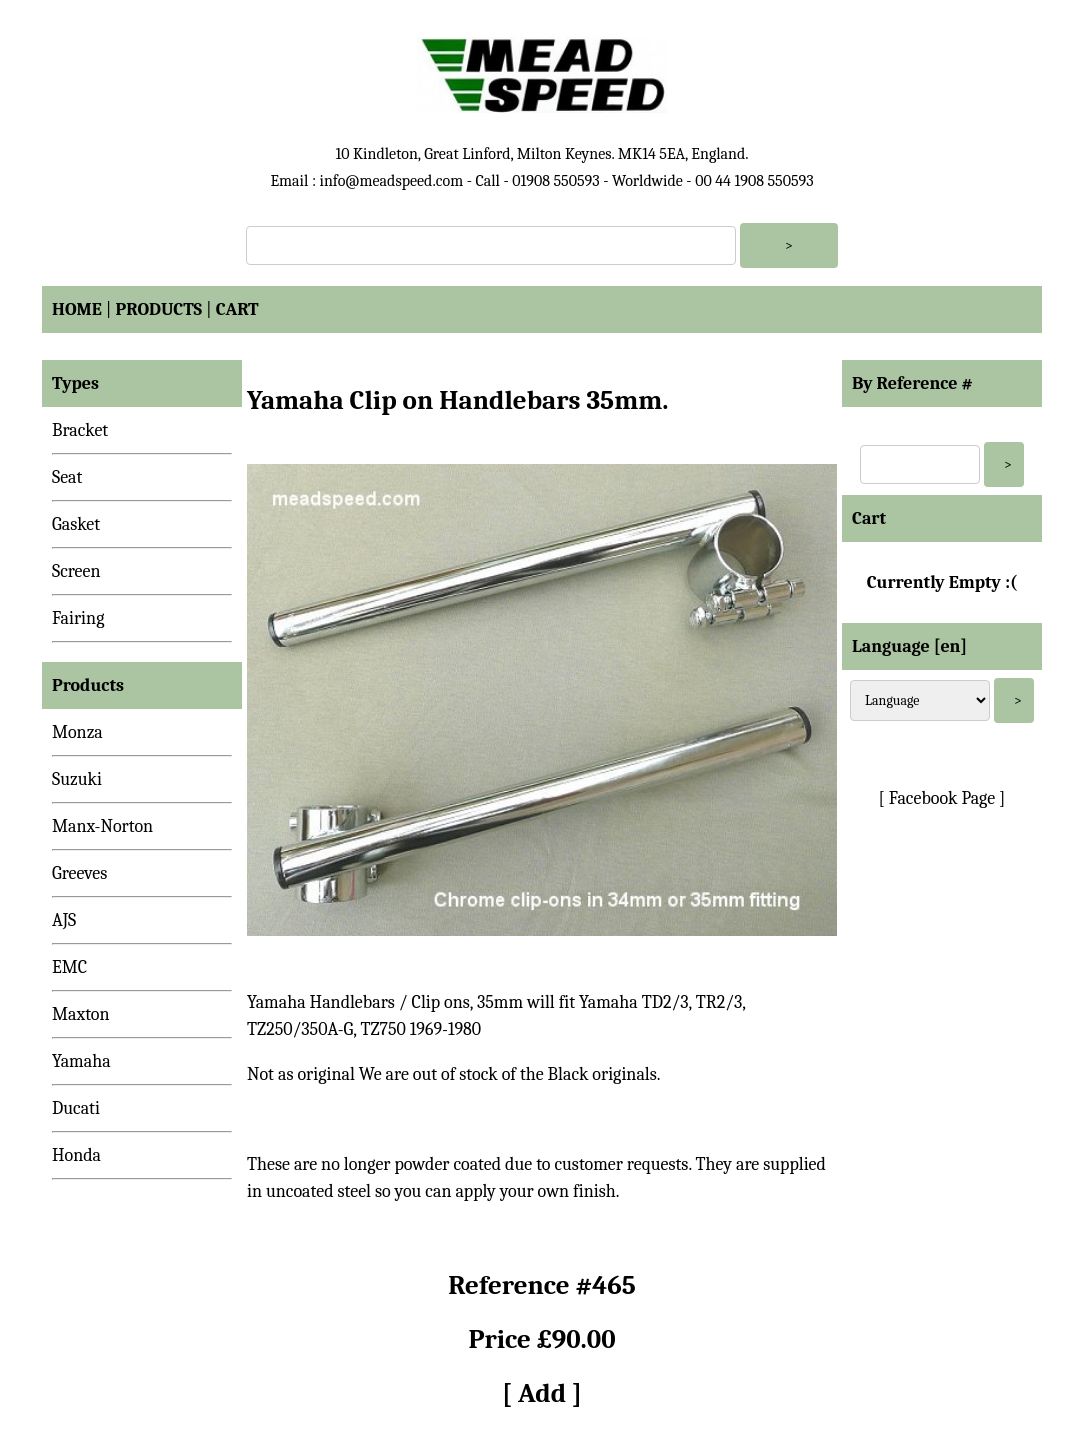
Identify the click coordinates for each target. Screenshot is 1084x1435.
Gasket (76, 524)
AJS (64, 920)
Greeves (79, 873)
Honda (76, 1155)
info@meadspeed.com (391, 181)
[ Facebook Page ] (942, 798)
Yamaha (81, 1061)
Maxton (81, 1014)
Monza (77, 732)
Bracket (80, 430)
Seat (67, 477)
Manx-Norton (102, 826)
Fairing (78, 618)
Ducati (76, 1108)
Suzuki (77, 779)
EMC (69, 967)
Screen (76, 571)
